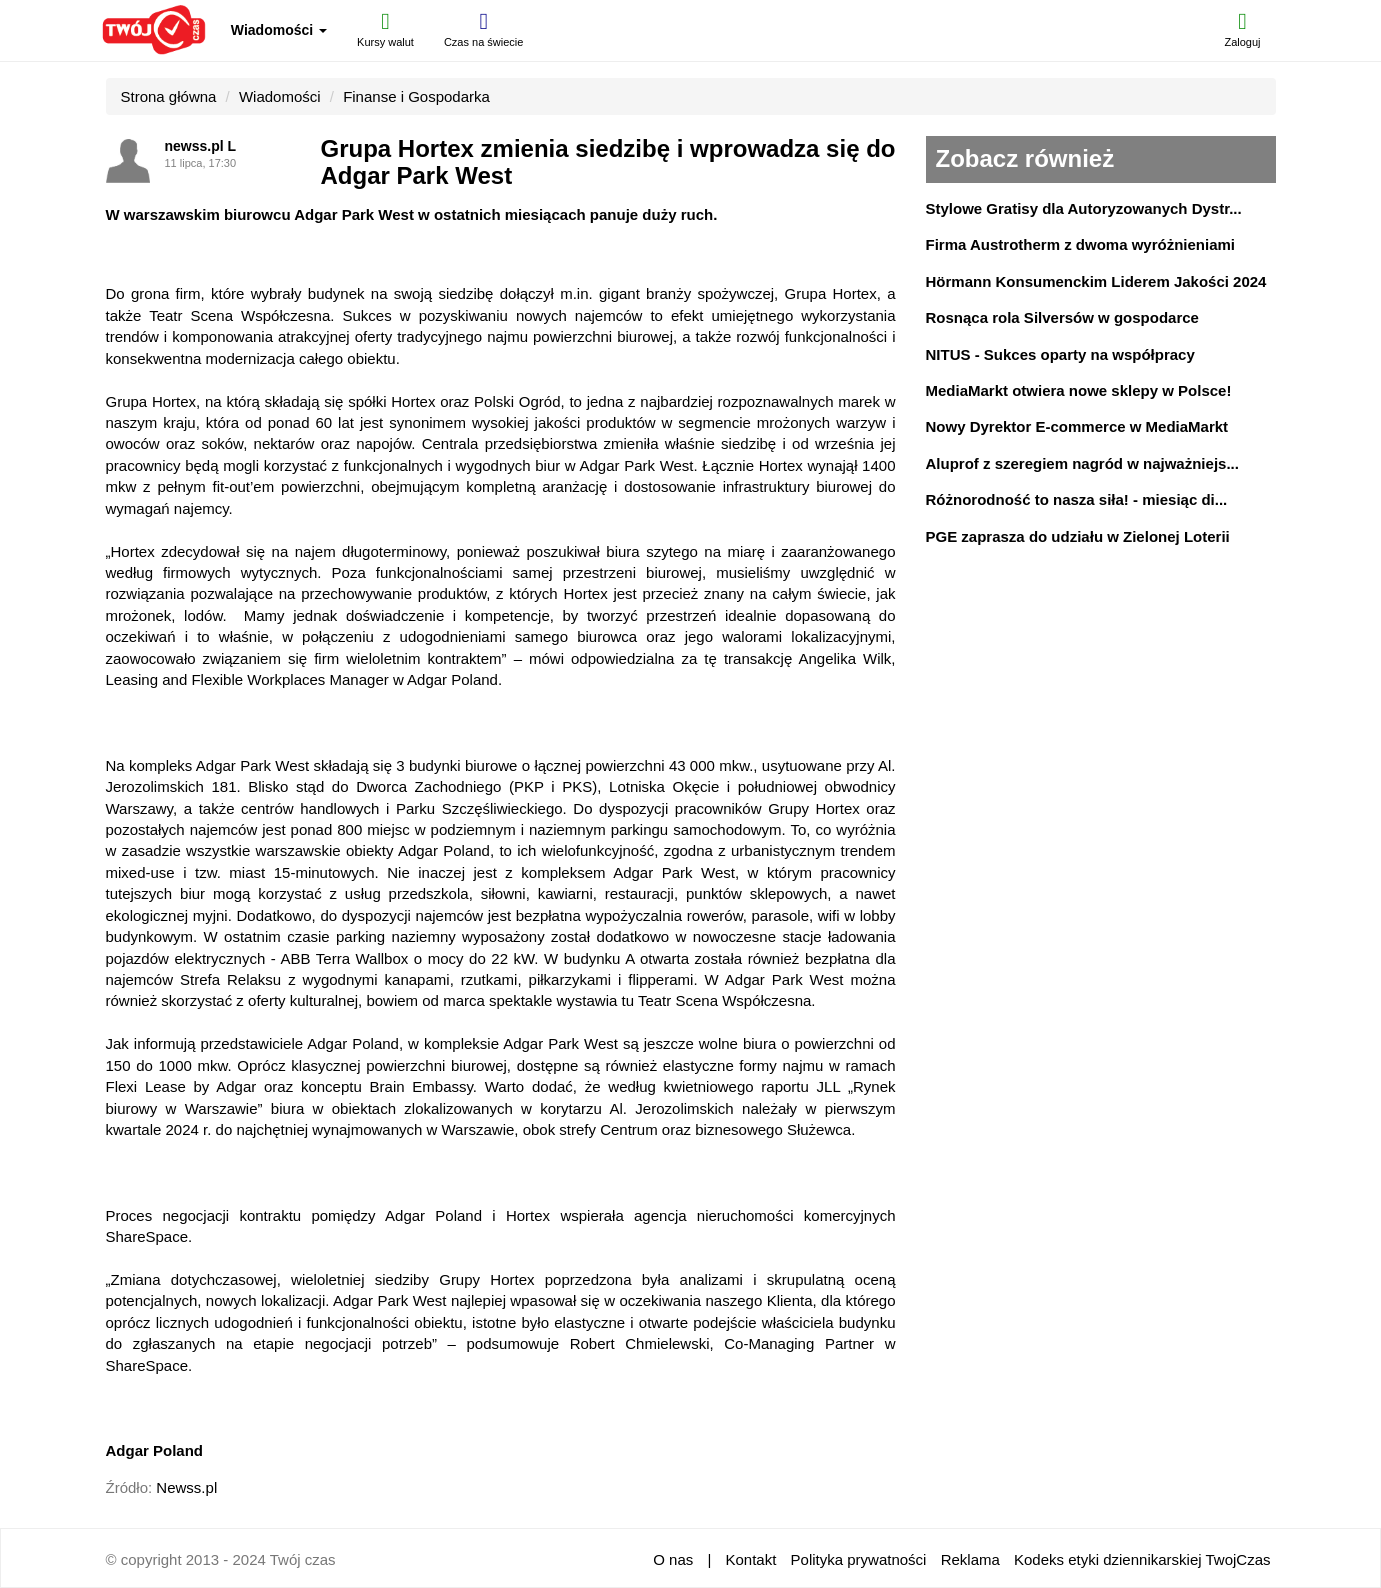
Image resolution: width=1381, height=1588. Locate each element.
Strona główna (169, 96)
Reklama (970, 1559)
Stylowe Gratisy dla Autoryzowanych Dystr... (1084, 208)
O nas (673, 1559)
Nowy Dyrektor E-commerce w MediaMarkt (1077, 426)
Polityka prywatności (859, 1559)
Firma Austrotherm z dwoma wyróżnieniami (1081, 244)
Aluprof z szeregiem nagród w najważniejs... (1082, 463)
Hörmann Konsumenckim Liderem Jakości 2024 (1096, 281)
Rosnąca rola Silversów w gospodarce (1062, 317)
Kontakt (751, 1559)
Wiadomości (279, 30)
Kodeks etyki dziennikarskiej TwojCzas (1142, 1559)
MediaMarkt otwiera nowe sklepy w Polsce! (1079, 390)
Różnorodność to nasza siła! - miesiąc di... (1077, 499)
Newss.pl (186, 1487)
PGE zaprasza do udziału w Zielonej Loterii (1078, 536)
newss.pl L (201, 146)
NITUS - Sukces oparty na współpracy (1060, 354)
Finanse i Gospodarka (416, 96)
